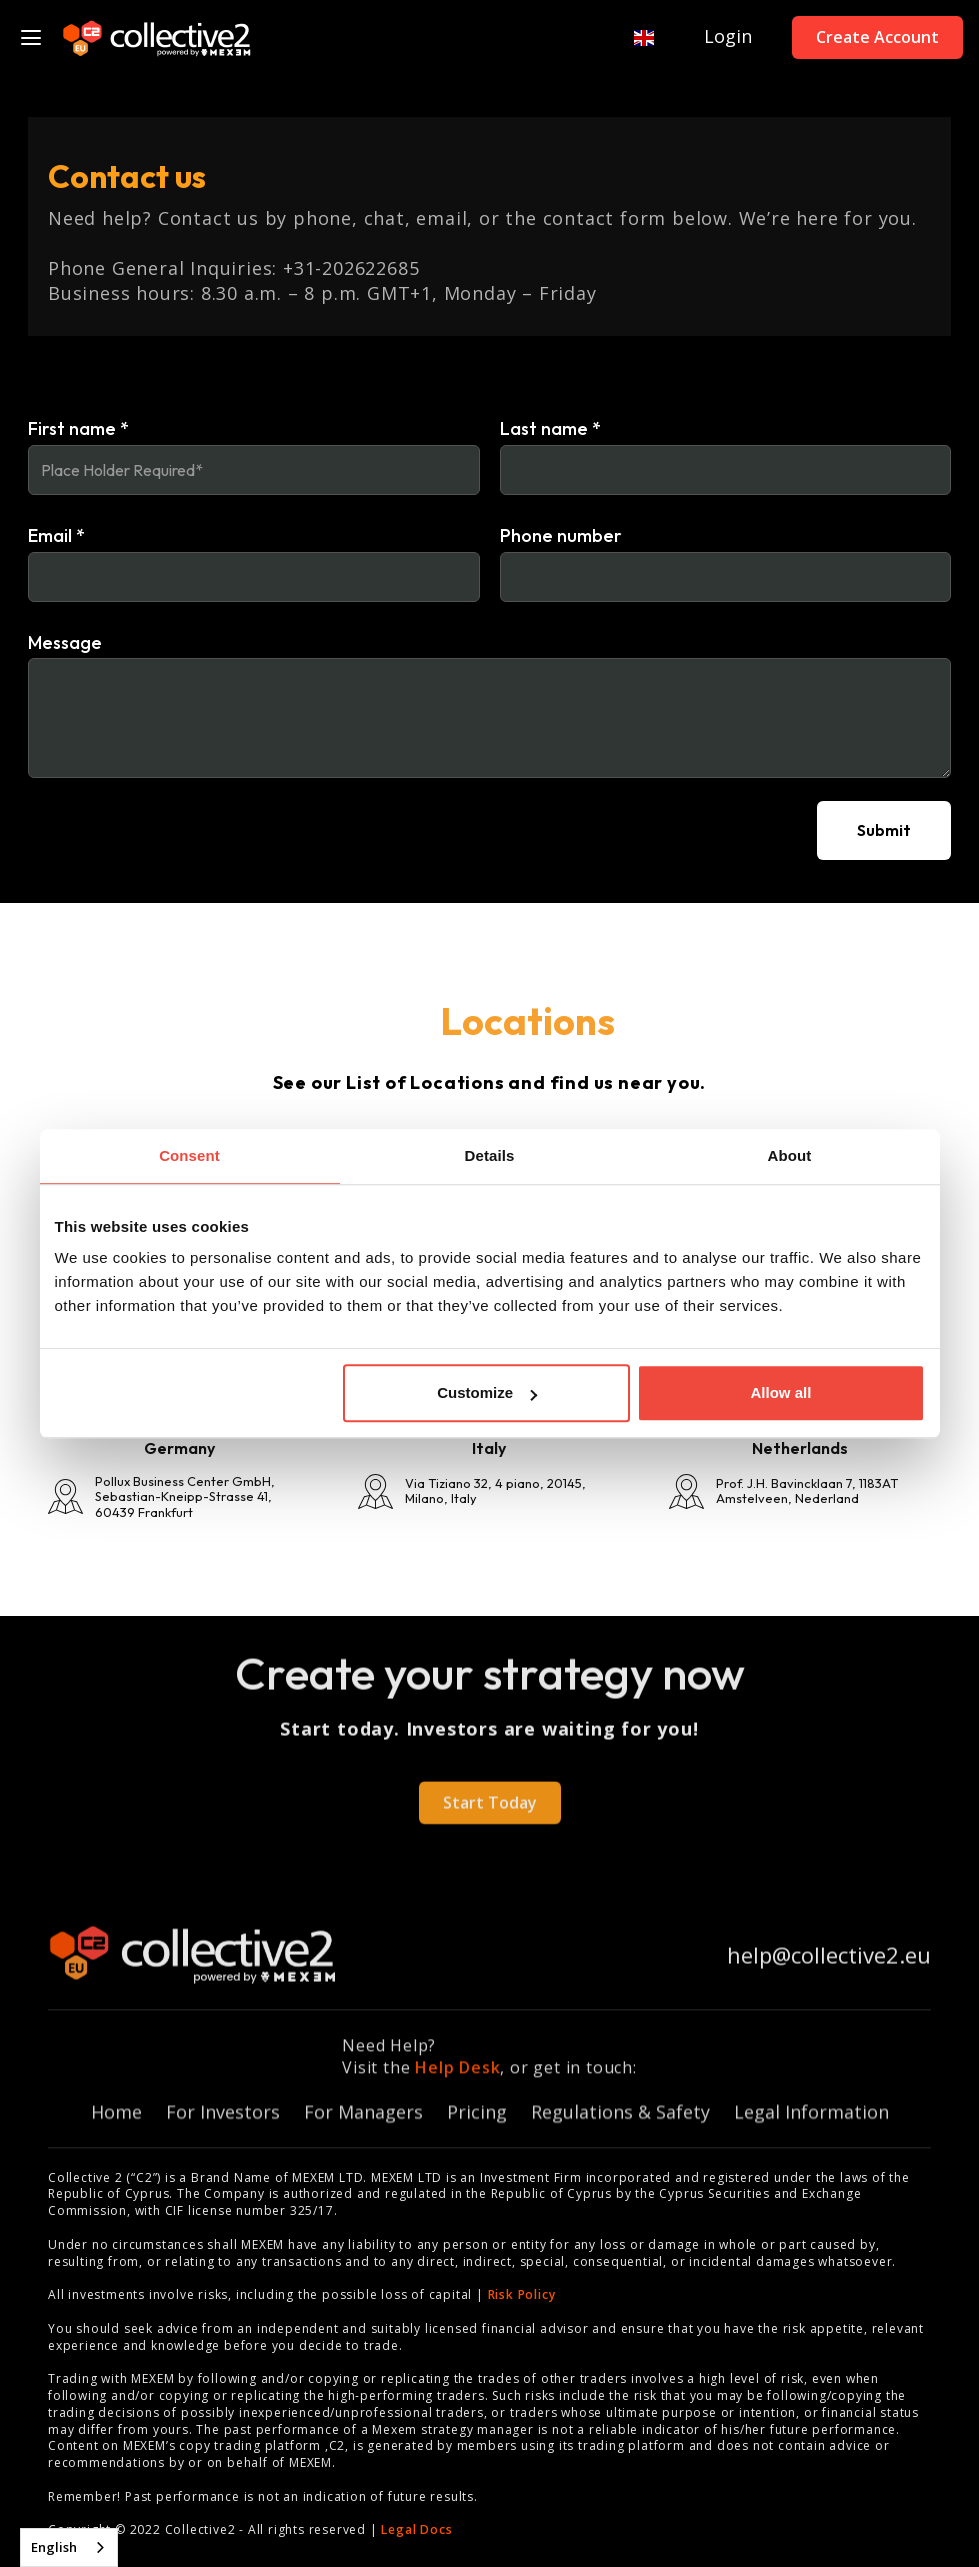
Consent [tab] (189, 1155)
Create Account (877, 37)
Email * (56, 536)
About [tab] (790, 1155)
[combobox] (69, 2547)
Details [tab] (490, 1155)
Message (65, 643)
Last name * (550, 429)
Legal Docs (416, 2529)
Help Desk (457, 2081)
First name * (78, 429)
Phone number (561, 536)
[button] (634, 37)
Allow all (781, 1392)
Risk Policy (522, 2294)
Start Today (490, 1816)
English (54, 2547)
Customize (487, 1392)
